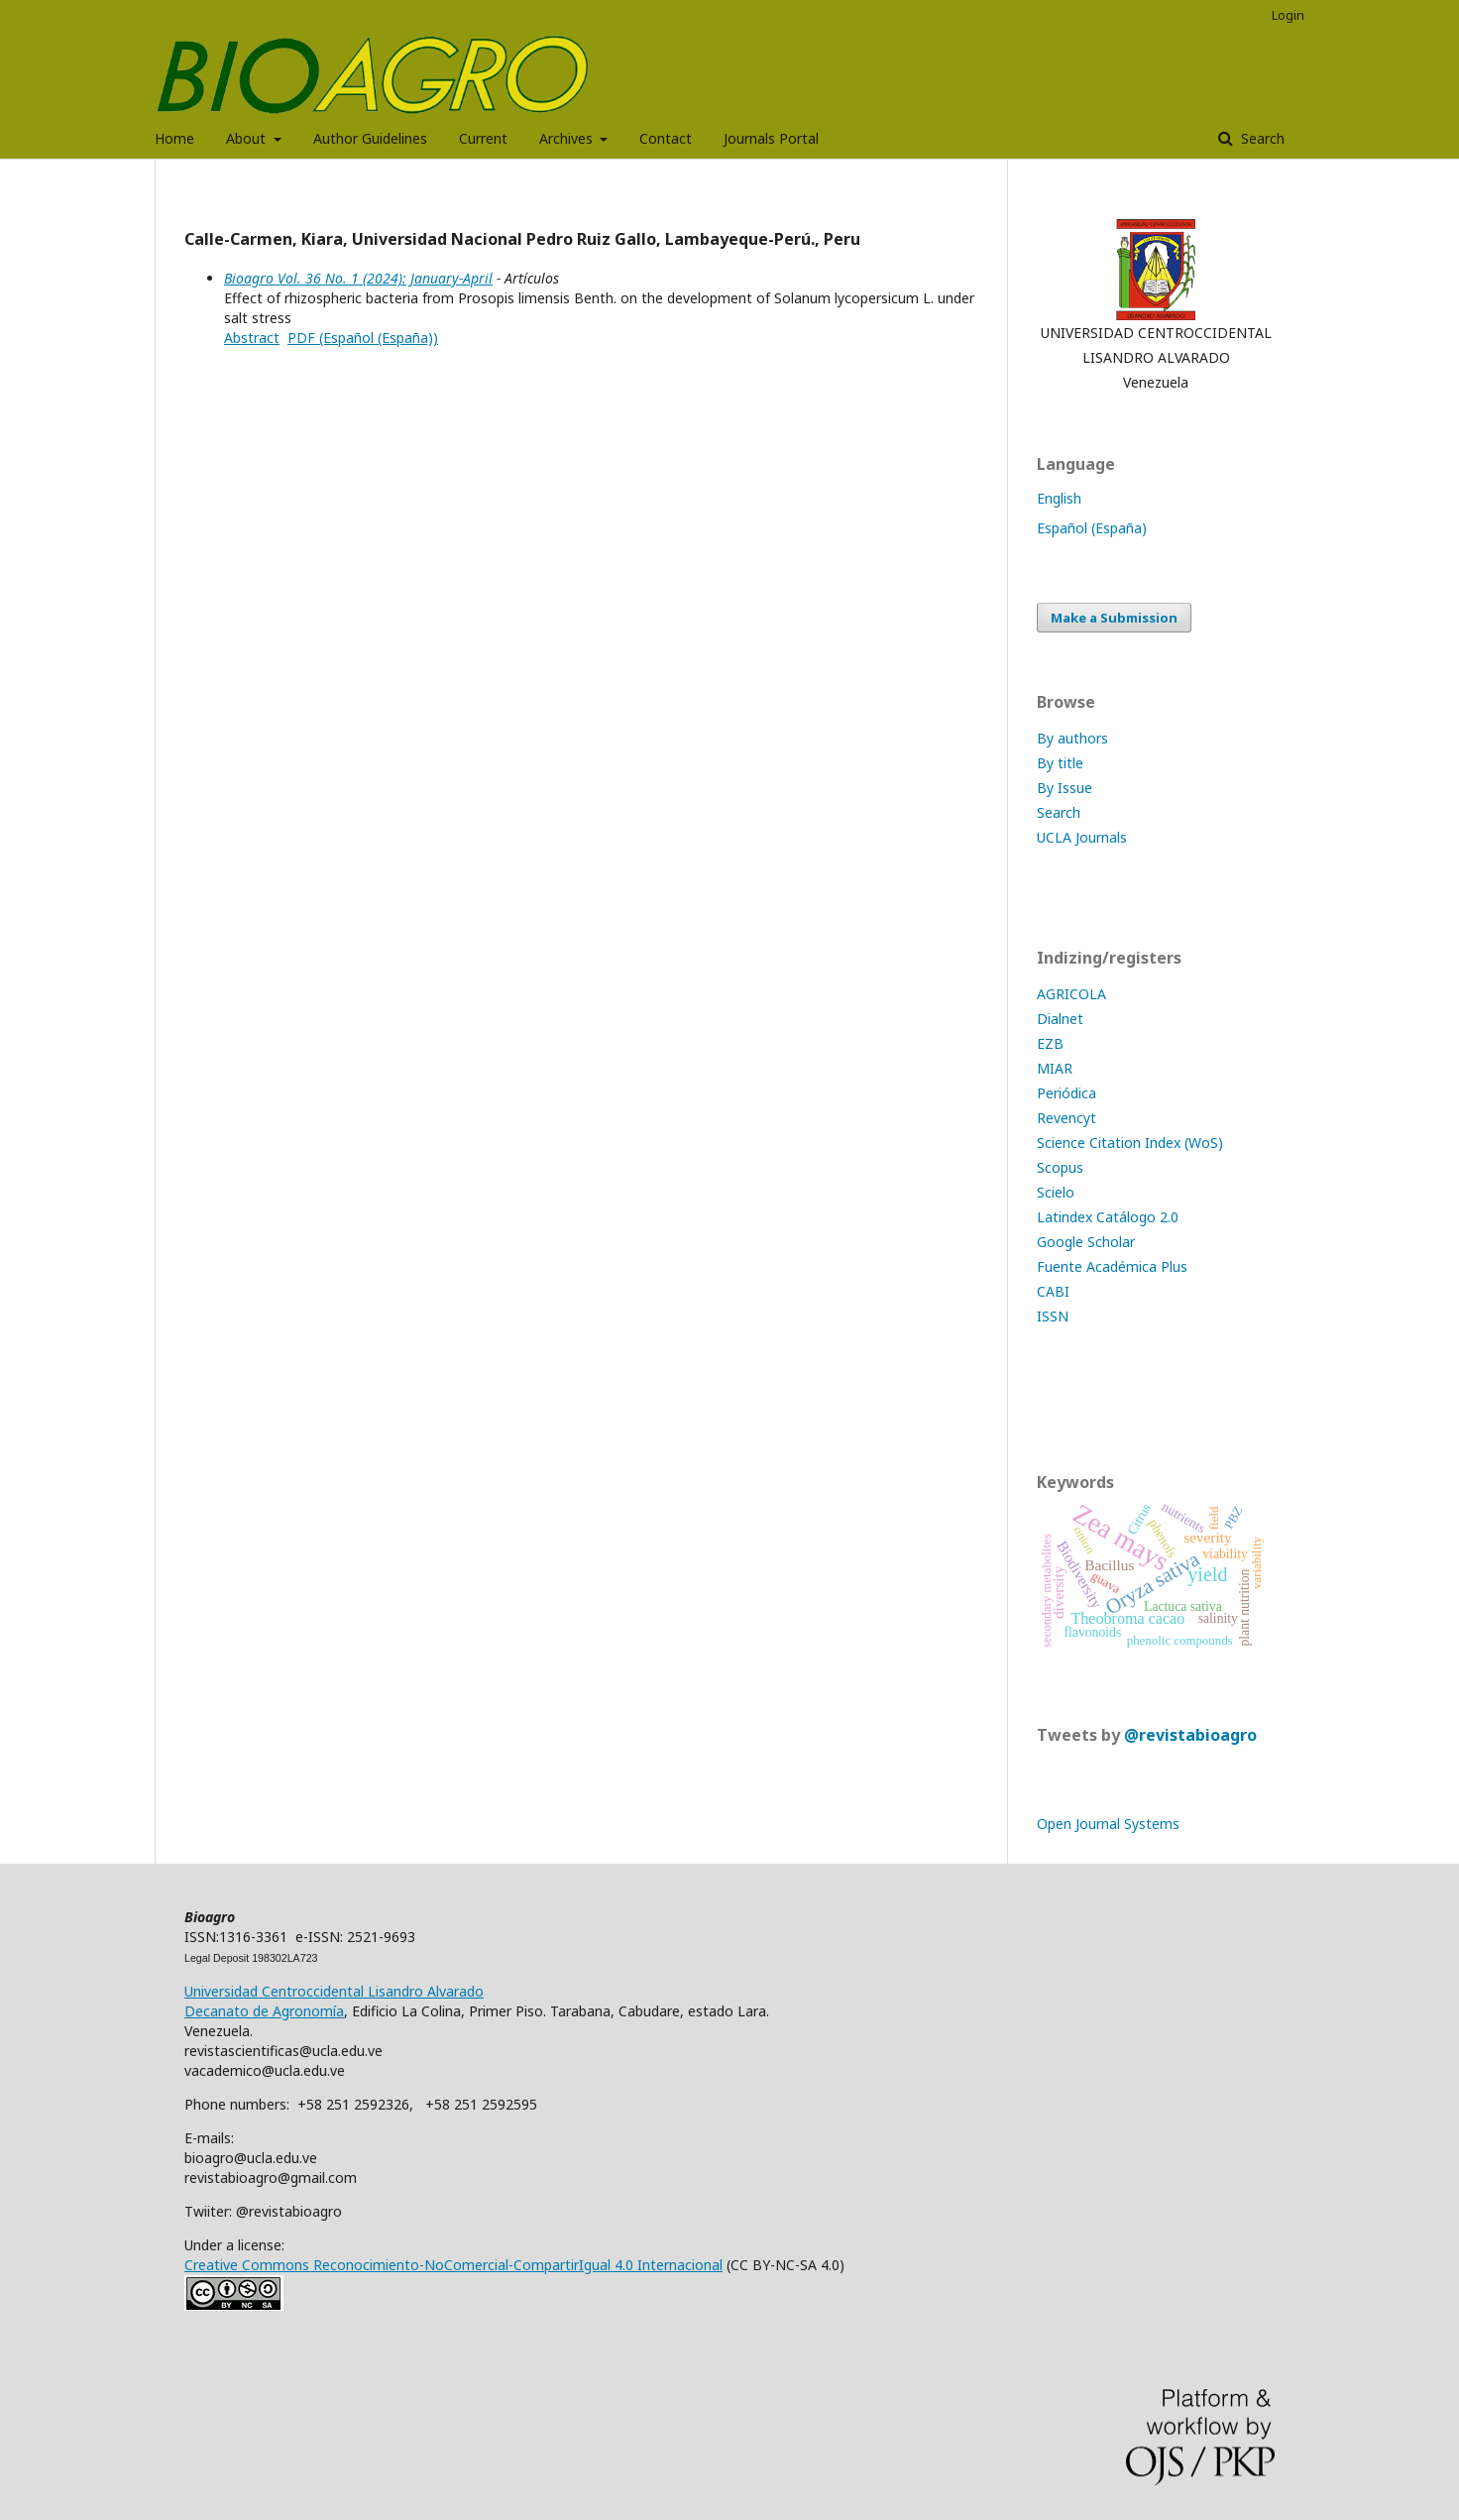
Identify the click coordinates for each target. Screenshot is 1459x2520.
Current (483, 138)
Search (1261, 138)
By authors (1072, 738)
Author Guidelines (370, 138)
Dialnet (1060, 1018)
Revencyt (1066, 1117)
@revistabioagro (1190, 1735)
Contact (665, 138)
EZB (1050, 1043)
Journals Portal (771, 138)
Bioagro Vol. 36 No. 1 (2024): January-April (358, 278)
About (248, 138)
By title (1060, 762)
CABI (1053, 1291)
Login (1288, 15)
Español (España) (1092, 527)
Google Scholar (1086, 1241)
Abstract (252, 337)
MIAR (1054, 1068)
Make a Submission (1114, 618)
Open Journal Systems (1108, 1823)
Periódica (1066, 1093)
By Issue (1064, 787)
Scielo (1055, 1192)
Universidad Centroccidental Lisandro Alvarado (334, 1991)
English (1059, 498)
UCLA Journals (1082, 837)
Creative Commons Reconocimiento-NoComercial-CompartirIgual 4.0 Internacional (453, 2264)
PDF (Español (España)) (362, 337)
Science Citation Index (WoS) (1130, 1142)
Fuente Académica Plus (1112, 1266)
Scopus (1060, 1167)
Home (174, 138)
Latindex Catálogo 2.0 (1107, 1216)
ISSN (1052, 1316)
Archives (568, 138)
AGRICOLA (1071, 993)
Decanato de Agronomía (264, 2011)
